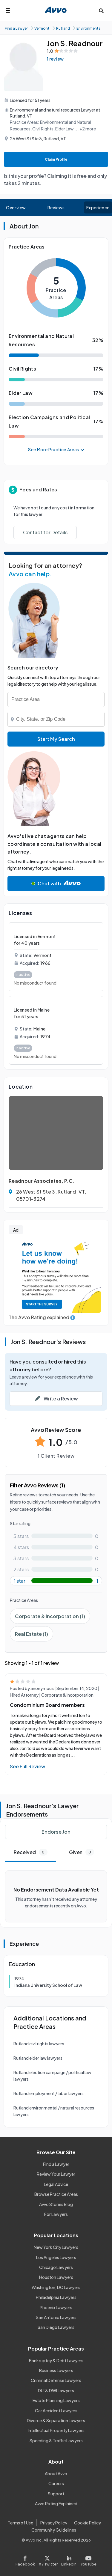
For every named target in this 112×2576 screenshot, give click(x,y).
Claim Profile (56, 159)
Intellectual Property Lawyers (56, 2430)
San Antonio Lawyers (56, 2317)
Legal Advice (56, 2184)
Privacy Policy (53, 2522)
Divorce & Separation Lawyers (56, 2420)
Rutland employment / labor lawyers (48, 2093)
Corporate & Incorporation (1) (50, 1616)
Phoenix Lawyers (56, 2307)
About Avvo (56, 2473)
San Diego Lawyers (56, 2327)
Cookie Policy (87, 2522)
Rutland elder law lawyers (37, 2058)
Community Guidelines (53, 2530)
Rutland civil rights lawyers (38, 2043)
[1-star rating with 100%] (56, 1580)
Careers (56, 2483)
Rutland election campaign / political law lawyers (52, 2076)
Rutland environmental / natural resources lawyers (53, 2111)
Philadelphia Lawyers (56, 2297)
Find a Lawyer (56, 2164)
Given (81, 1852)
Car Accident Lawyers (56, 2410)
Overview (16, 207)
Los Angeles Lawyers (56, 2257)
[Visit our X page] (48, 2559)
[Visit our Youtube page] (87, 2559)
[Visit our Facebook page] (26, 2559)
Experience (98, 207)
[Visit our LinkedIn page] (69, 2559)
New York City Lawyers (56, 2247)
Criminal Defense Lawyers (56, 2380)
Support (56, 2493)
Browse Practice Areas (56, 2194)
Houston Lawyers (56, 2277)
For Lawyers (56, 2214)
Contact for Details (45, 532)
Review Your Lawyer (56, 2174)
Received (30, 1852)
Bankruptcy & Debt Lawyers (56, 2360)
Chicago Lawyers (56, 2267)
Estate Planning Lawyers (56, 2400)
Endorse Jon (56, 1832)
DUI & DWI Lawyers (56, 2390)
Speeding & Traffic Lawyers (56, 2440)
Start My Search (56, 739)
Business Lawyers (56, 2370)
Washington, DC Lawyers (56, 2287)
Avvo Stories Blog (56, 2204)
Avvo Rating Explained (56, 2503)
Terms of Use (20, 2522)
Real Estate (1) (31, 1634)
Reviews (56, 207)
